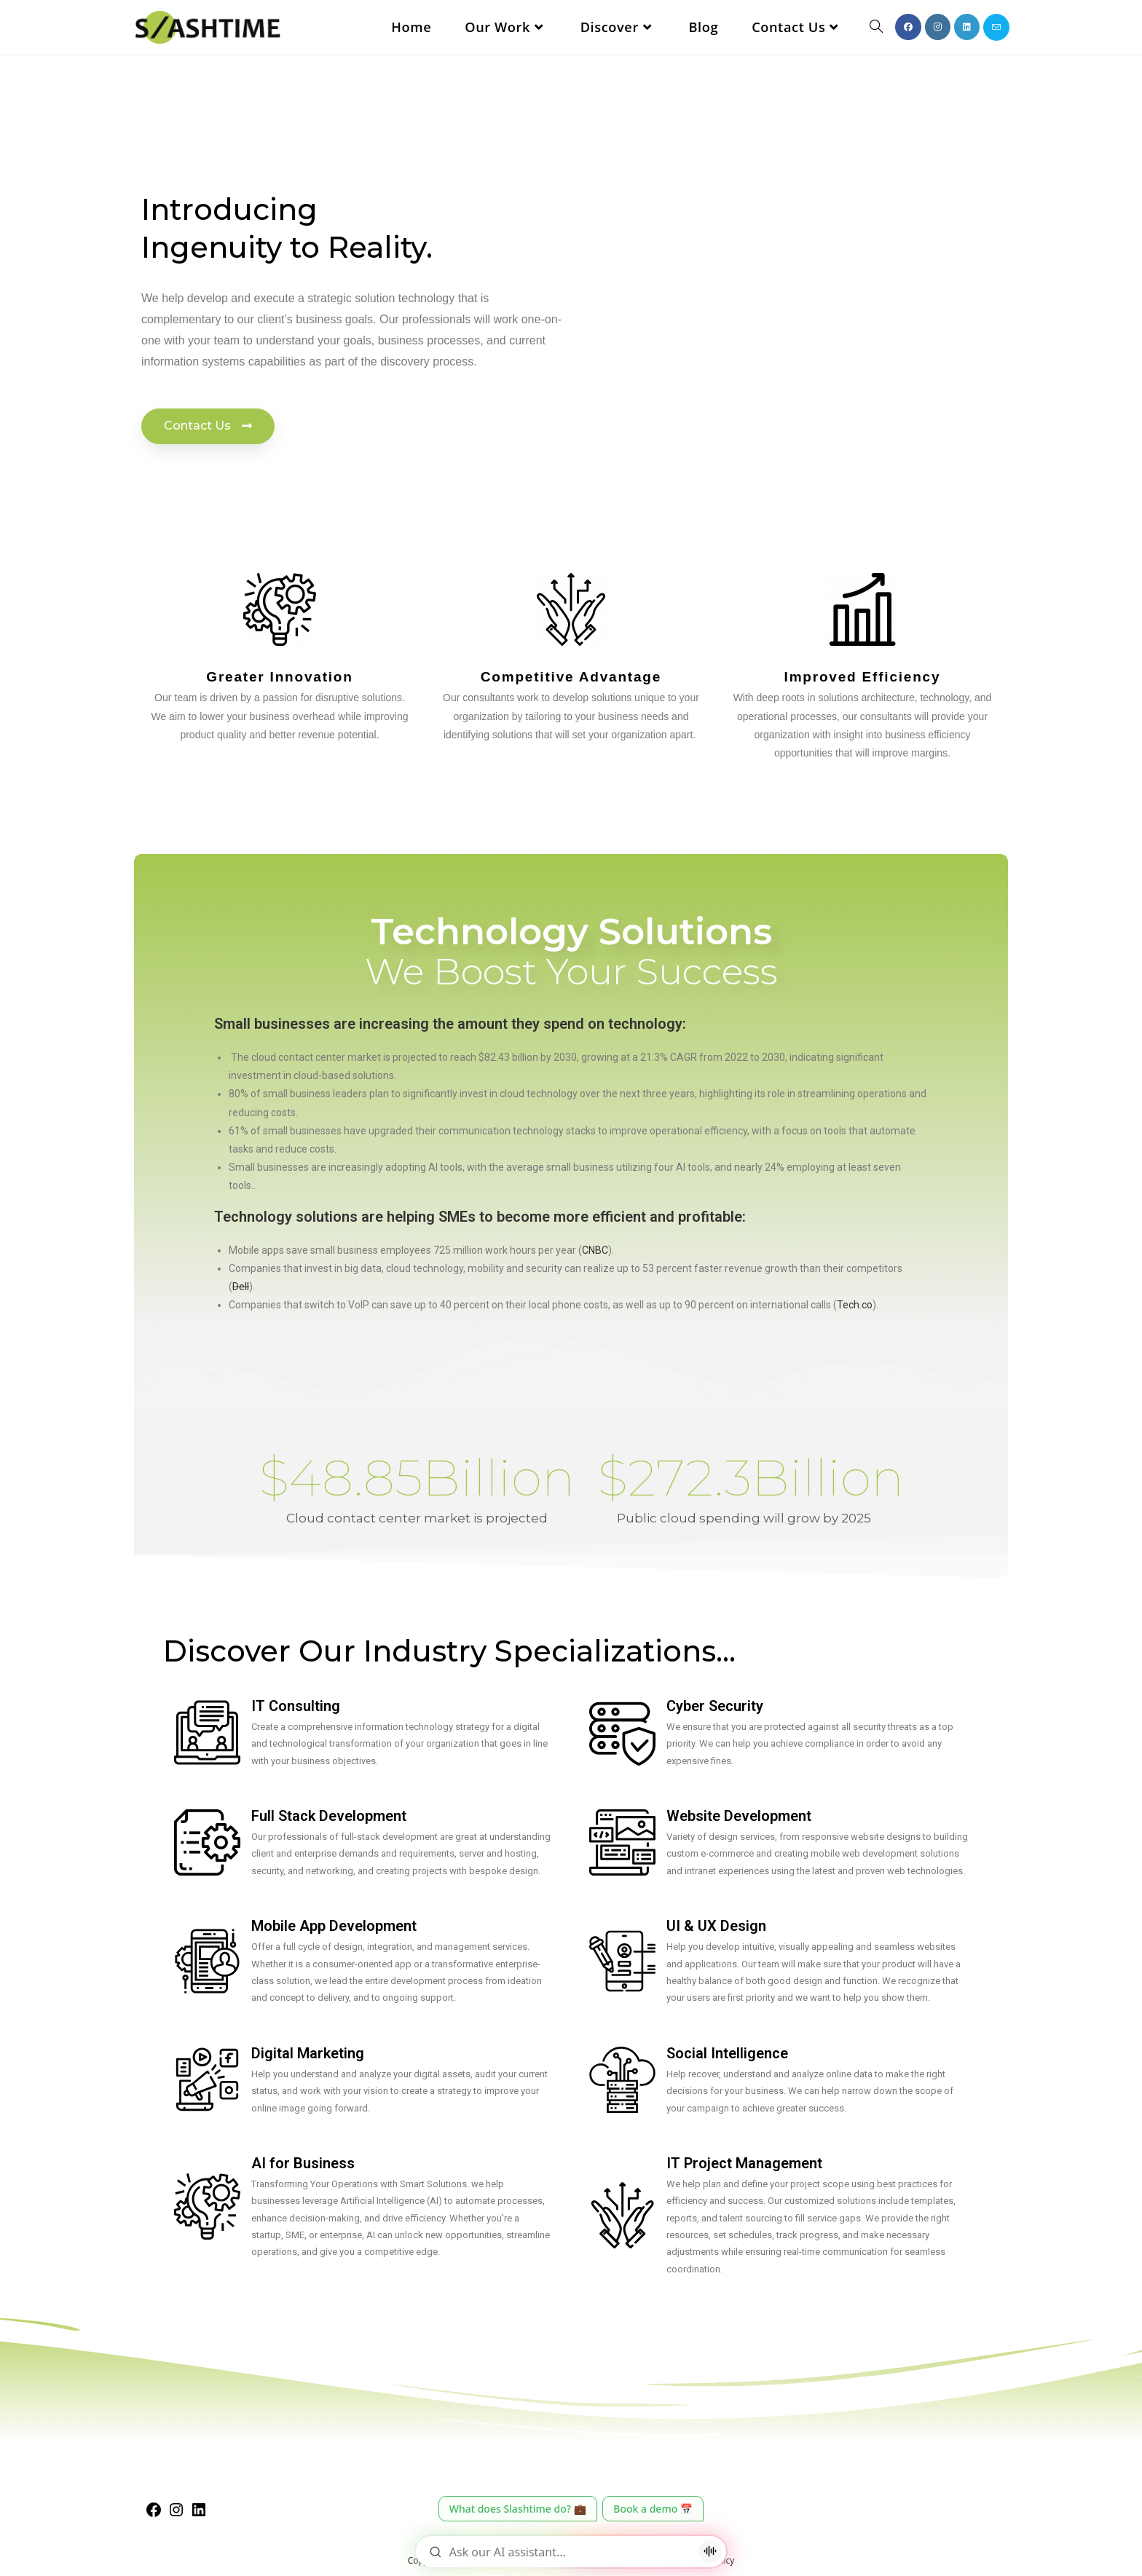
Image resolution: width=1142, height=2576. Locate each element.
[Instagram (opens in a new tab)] (937, 27)
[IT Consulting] (207, 1732)
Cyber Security (714, 1706)
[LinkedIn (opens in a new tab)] (967, 27)
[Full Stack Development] (207, 1842)
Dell (240, 1286)
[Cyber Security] (622, 1732)
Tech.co (855, 1305)
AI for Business (303, 2163)
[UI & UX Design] (622, 1961)
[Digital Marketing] (207, 2080)
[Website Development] (622, 1842)
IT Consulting (295, 1706)
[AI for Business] (207, 2206)
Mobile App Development (334, 1926)
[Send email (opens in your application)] (996, 27)
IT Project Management (744, 2163)
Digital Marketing (307, 2053)
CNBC (595, 1250)
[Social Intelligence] (622, 2080)
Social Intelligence (727, 2053)
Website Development (738, 1816)
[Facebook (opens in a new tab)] (908, 27)
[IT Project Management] (622, 2215)
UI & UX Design (716, 1926)
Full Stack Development (328, 1816)
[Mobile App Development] (207, 1961)
